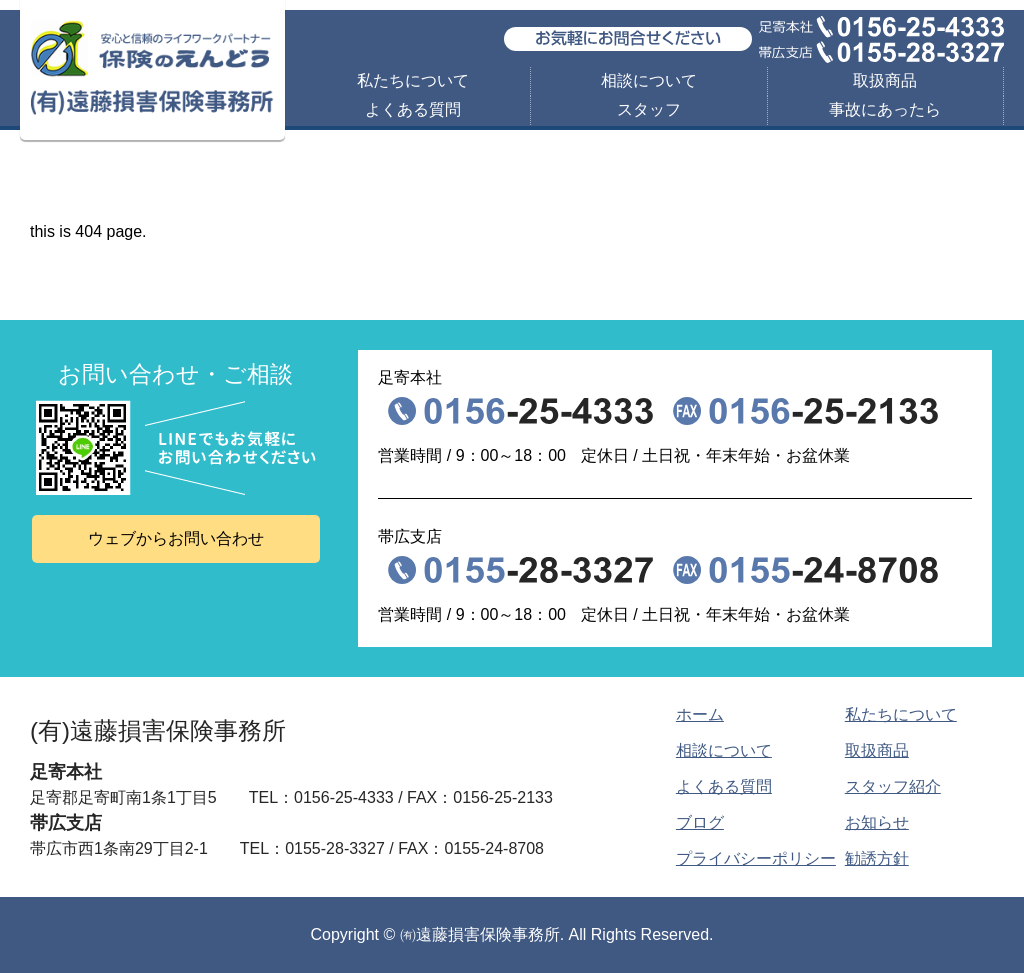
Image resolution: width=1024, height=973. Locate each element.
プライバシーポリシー (756, 858)
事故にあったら (885, 109)
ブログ (700, 822)
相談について (649, 80)
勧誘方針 (877, 858)
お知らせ (877, 822)
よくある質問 (413, 109)
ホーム (700, 714)
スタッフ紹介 (893, 786)
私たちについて (413, 80)
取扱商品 (885, 80)
